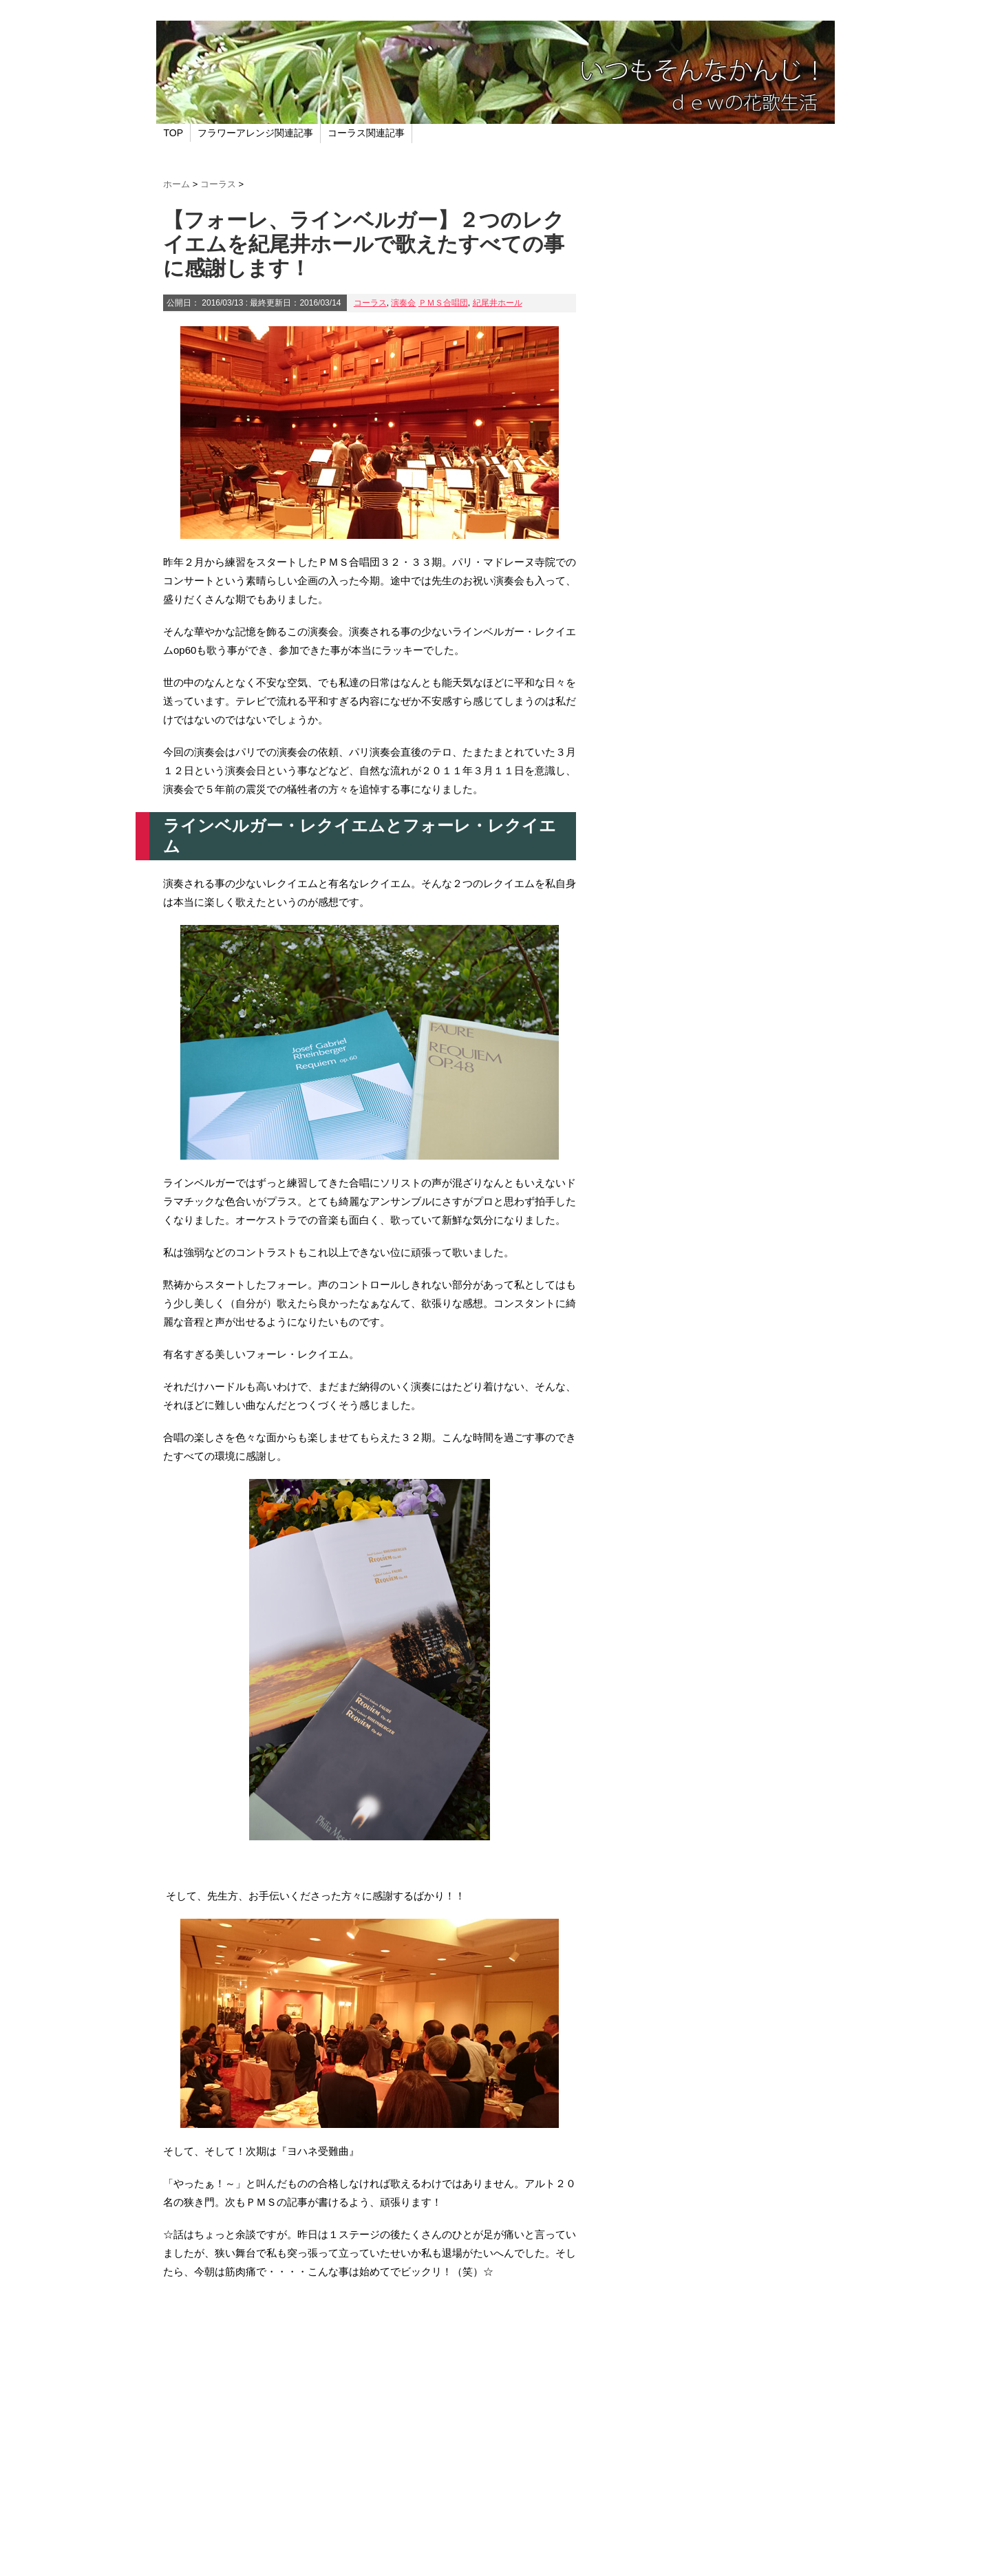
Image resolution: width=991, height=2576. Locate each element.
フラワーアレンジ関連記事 (255, 132)
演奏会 (403, 303)
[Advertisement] (369, 2409)
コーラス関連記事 (366, 132)
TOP (174, 132)
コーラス (370, 303)
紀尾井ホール (497, 303)
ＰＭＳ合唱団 (443, 303)
